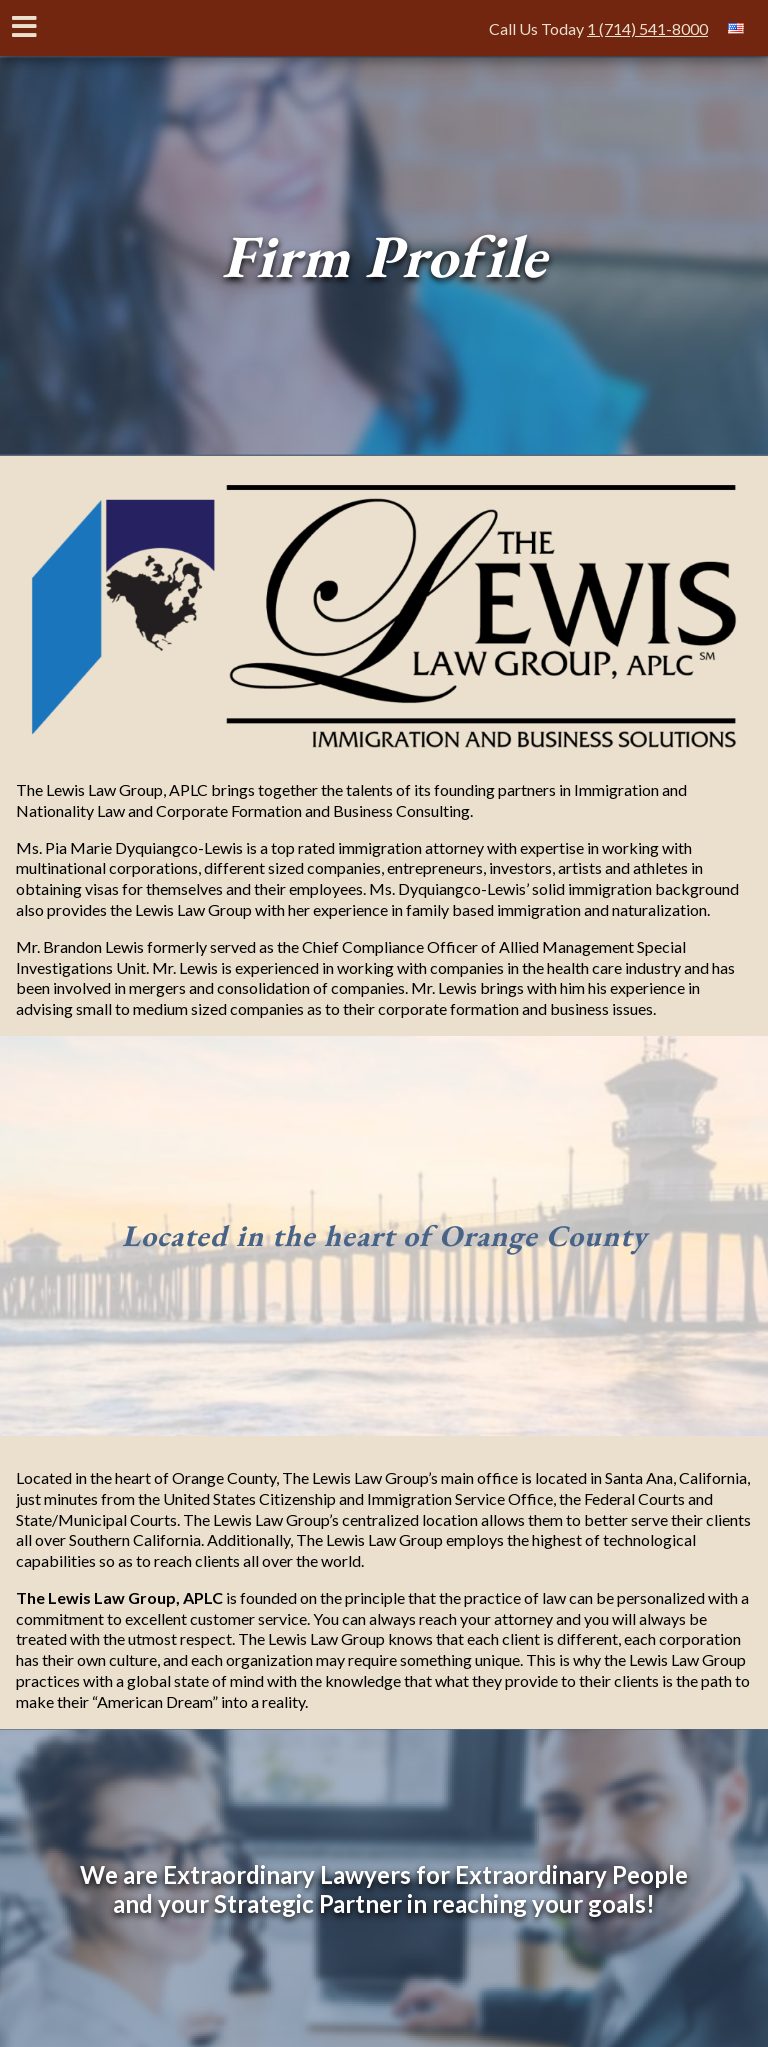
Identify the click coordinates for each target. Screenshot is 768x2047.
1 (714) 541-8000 (647, 28)
